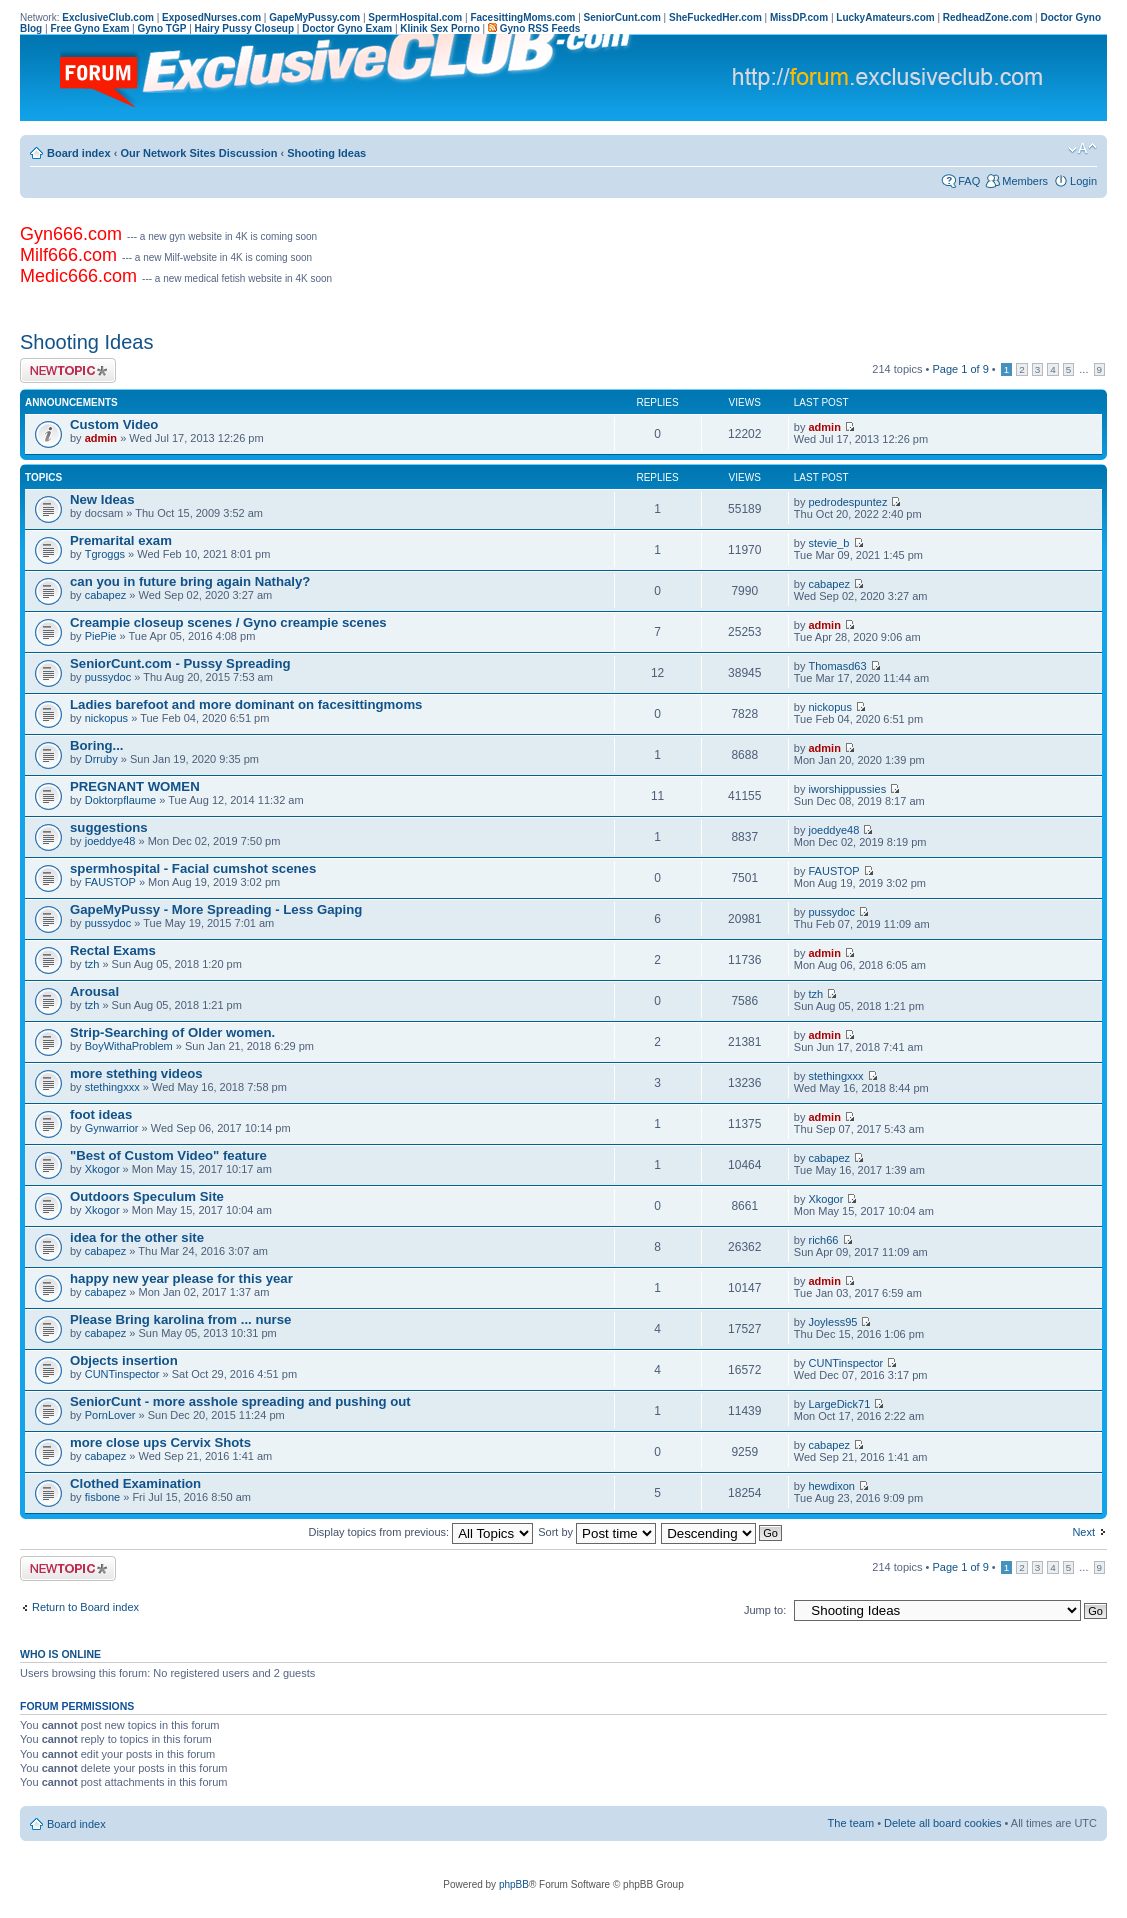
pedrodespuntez (848, 502)
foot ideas (101, 1114)
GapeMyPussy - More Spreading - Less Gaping (216, 909)
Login (1083, 181)
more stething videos (136, 1073)
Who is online (60, 1654)
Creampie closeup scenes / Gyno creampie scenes (228, 622)
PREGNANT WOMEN (135, 786)
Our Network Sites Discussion (198, 153)
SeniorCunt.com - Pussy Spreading (180, 663)
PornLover (110, 1415)
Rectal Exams (113, 950)
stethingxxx (112, 1087)
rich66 (824, 1240)
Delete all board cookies (942, 1823)
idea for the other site (137, 1237)
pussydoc (108, 677)
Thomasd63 (838, 666)
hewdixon (832, 1486)
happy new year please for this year (181, 1278)
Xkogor (102, 1169)
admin (101, 438)
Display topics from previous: (420, 1532)
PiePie (101, 636)
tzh (92, 964)
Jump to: (765, 1610)
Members (1025, 181)
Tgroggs (105, 554)
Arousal (94, 991)
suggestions (109, 827)
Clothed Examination (135, 1483)
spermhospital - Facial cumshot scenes (193, 868)
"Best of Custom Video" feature (168, 1155)
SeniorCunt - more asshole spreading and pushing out (240, 1401)
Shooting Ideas (326, 153)
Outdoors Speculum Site (147, 1196)
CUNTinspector (122, 1374)
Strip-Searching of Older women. (172, 1032)
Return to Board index (85, 1607)
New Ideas (102, 499)
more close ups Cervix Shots (160, 1442)
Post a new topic (68, 370)
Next (1083, 1532)
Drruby (101, 759)
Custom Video (114, 424)
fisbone (102, 1497)
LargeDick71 (840, 1404)
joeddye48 (110, 841)
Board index (79, 153)
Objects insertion (124, 1360)
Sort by (597, 1532)
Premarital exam (121, 540)
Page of (960, 369)
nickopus (106, 718)
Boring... (96, 745)
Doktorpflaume (121, 800)
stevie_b (829, 543)
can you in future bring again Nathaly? (190, 581)
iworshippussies (848, 789)
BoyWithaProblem (129, 1046)
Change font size (1082, 149)
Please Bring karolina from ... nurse (180, 1319)
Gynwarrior (112, 1128)
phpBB (514, 1884)
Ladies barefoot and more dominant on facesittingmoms (246, 704)
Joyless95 (833, 1322)
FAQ (969, 181)
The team (851, 1823)
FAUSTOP (110, 882)
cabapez (106, 595)
